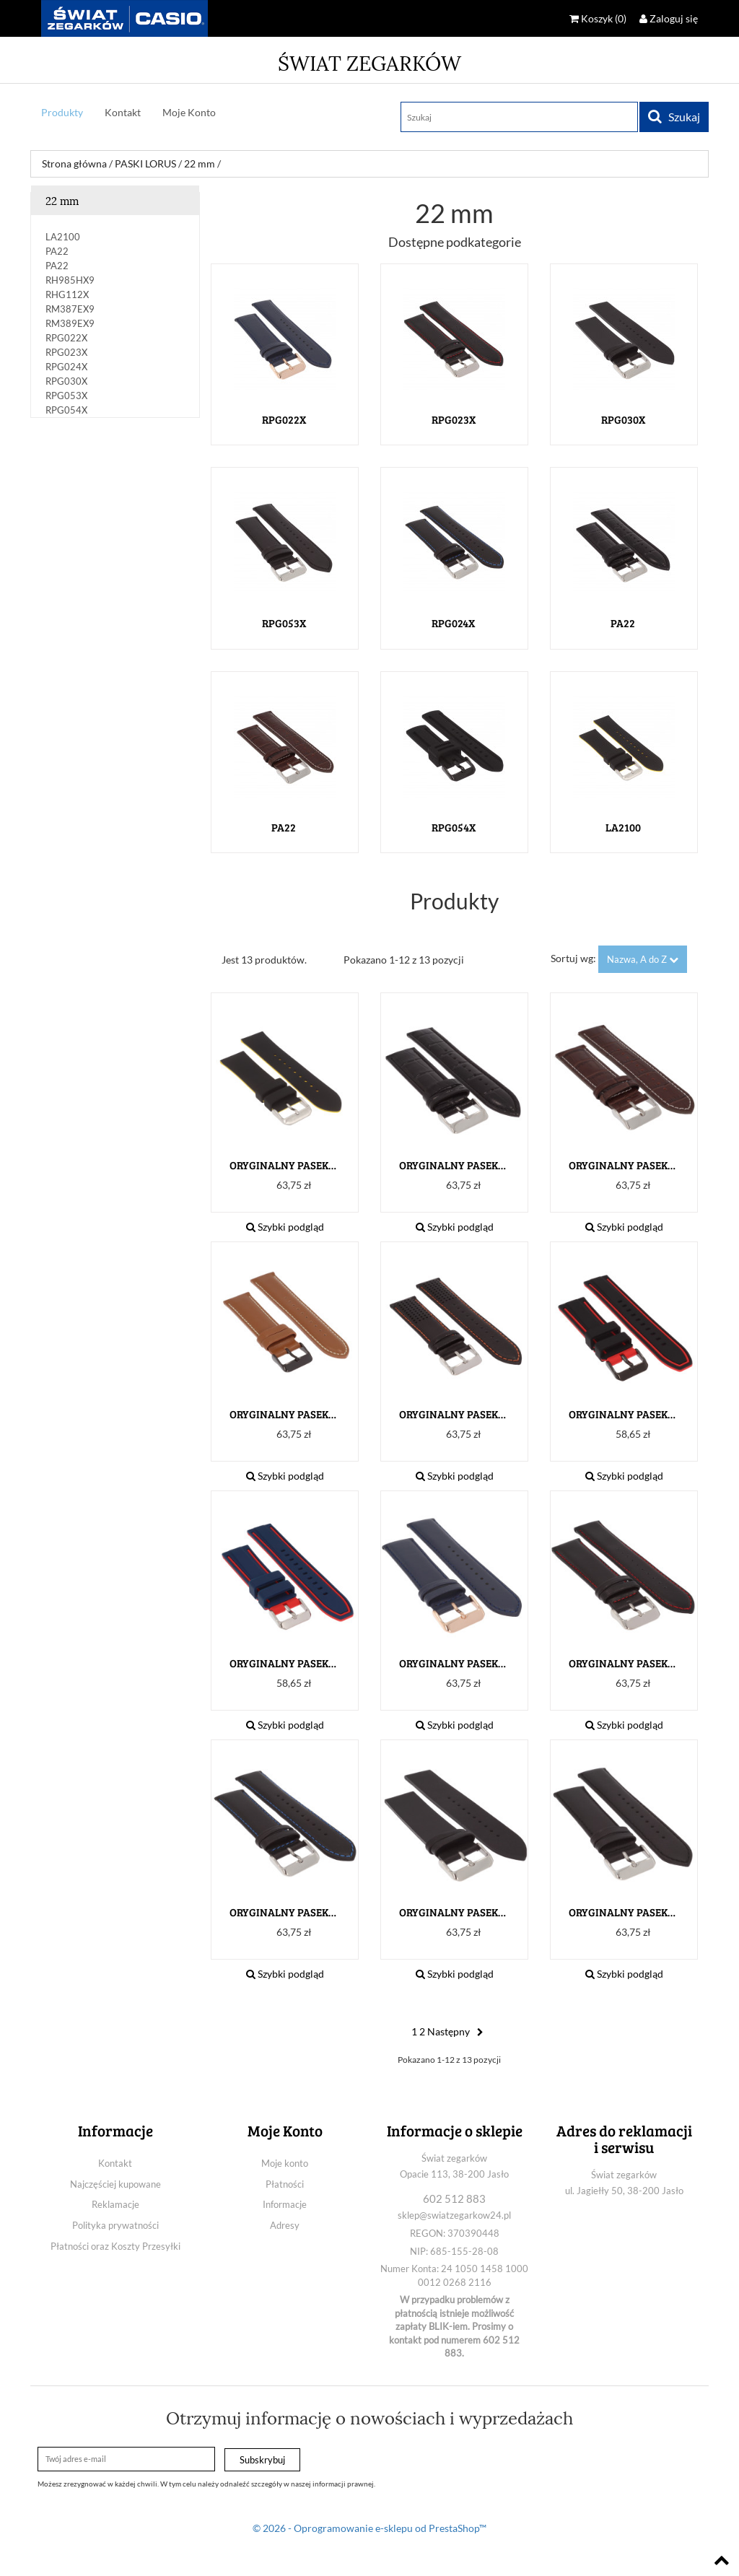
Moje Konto (189, 112)
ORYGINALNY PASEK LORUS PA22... (453, 1165)
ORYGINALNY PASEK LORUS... (283, 1165)
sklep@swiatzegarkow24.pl (454, 2215)
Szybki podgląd (285, 1227)
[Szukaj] (519, 117)
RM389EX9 (70, 323)
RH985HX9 (70, 280)
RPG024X (66, 366)
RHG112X (67, 294)
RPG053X (66, 395)
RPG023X (66, 352)
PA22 (57, 251)
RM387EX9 (70, 309)
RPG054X (66, 410)
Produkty (62, 112)
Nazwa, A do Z (642, 959)
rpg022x (66, 338)
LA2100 (62, 237)
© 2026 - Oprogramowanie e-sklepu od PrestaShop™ (369, 2528)
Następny (457, 2031)
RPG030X (66, 381)
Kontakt (123, 112)
